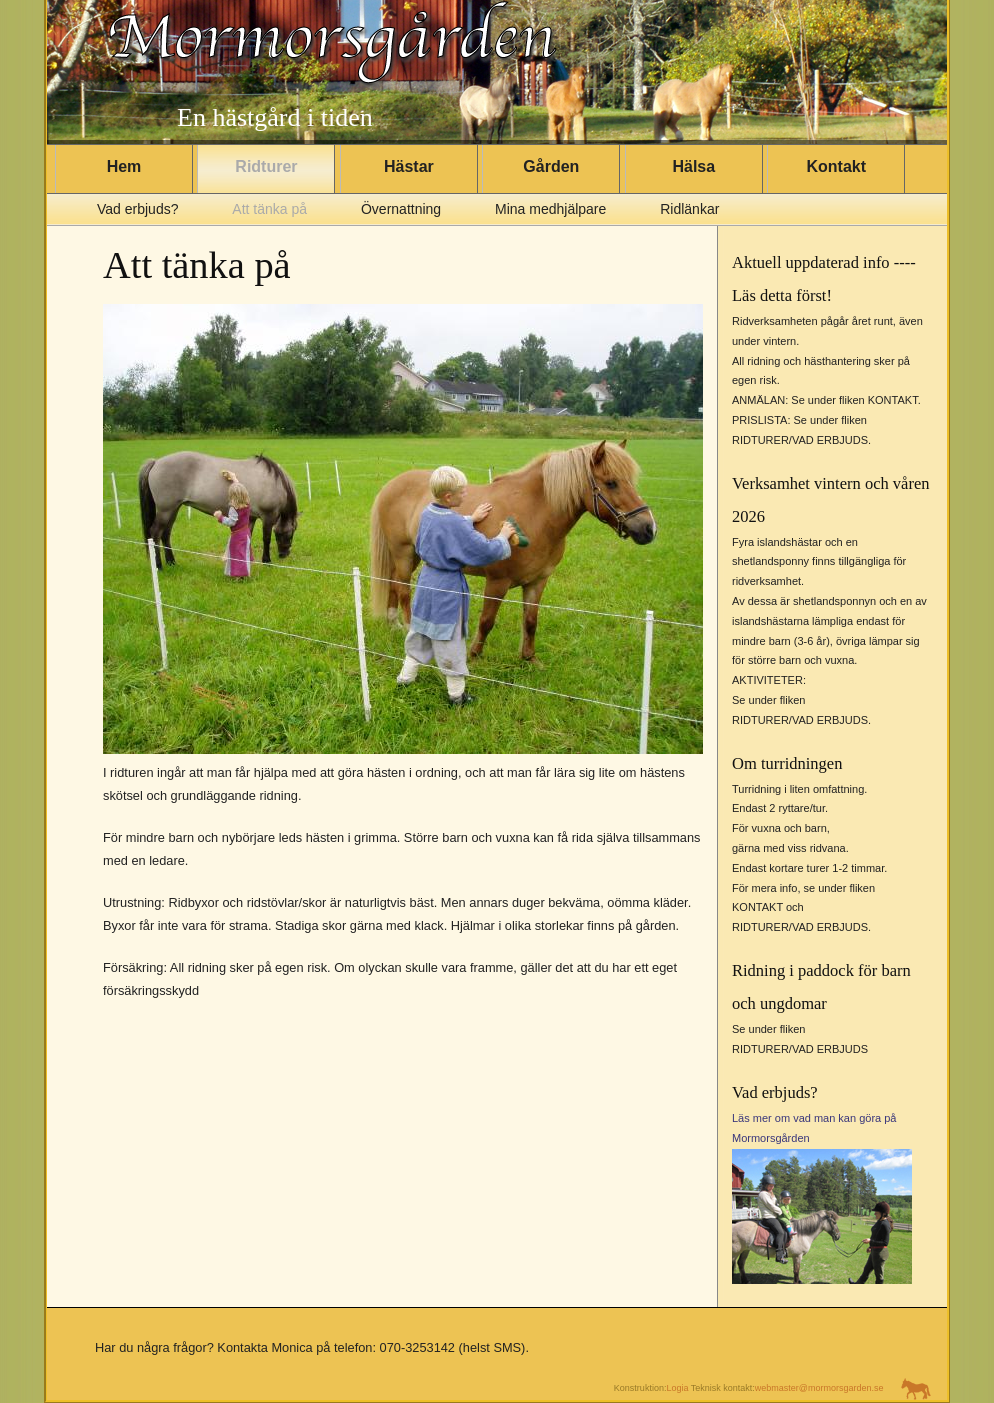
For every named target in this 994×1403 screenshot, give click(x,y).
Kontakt (836, 166)
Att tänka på (269, 209)
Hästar (409, 166)
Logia (677, 1389)
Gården (551, 166)
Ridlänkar (689, 209)
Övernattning (401, 209)
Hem (124, 166)
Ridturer (266, 166)
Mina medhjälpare (550, 209)
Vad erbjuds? (137, 209)
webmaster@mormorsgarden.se (819, 1389)
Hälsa (693, 166)
